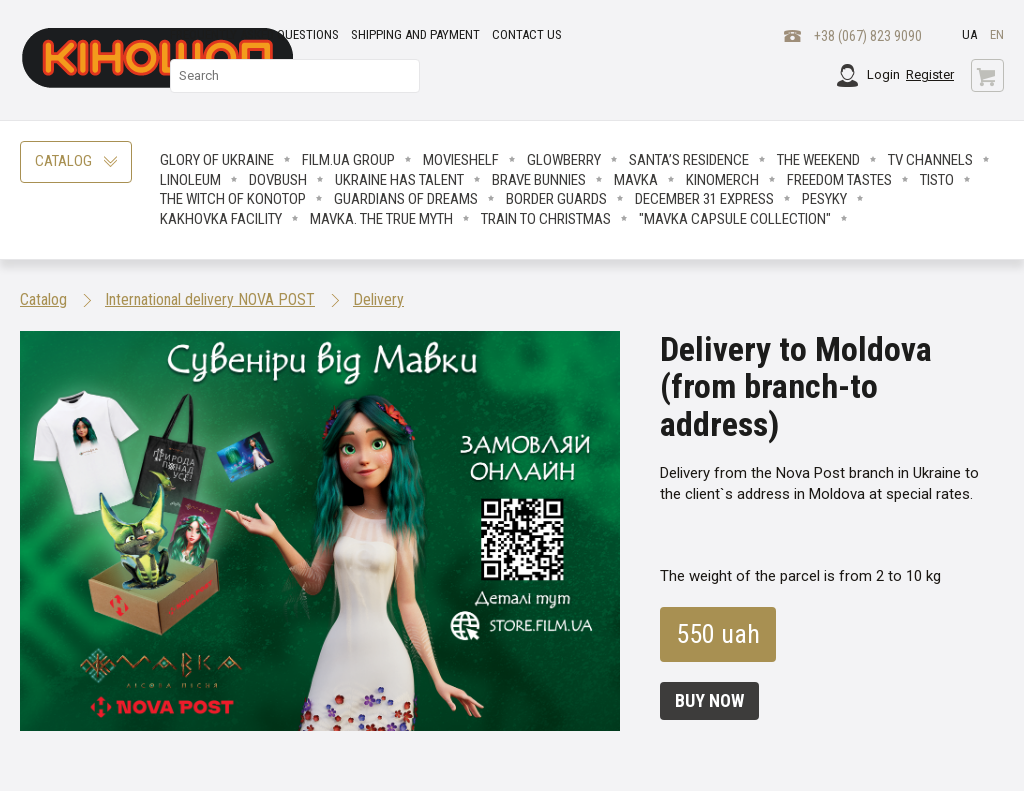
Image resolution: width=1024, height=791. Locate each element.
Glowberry (564, 160)
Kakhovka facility (221, 219)
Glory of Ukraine (217, 160)
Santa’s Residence (689, 160)
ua (969, 34)
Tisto (937, 180)
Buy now (709, 700)
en (997, 34)
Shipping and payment (415, 34)
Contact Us (527, 34)
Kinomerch (722, 180)
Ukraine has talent (399, 180)
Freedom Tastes (839, 180)
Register (930, 74)
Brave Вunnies (539, 180)
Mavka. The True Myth (381, 219)
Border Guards (556, 199)
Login (883, 74)
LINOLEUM (190, 180)
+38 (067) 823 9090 (868, 36)
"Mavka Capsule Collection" (735, 219)
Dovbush (278, 180)
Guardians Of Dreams (406, 199)
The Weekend (818, 160)
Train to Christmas (546, 219)
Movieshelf (461, 160)
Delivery (378, 299)
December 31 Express (704, 199)
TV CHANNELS (930, 160)
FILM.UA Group (348, 160)
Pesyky (824, 199)
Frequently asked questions (254, 34)
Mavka (636, 180)
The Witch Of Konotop (233, 199)
